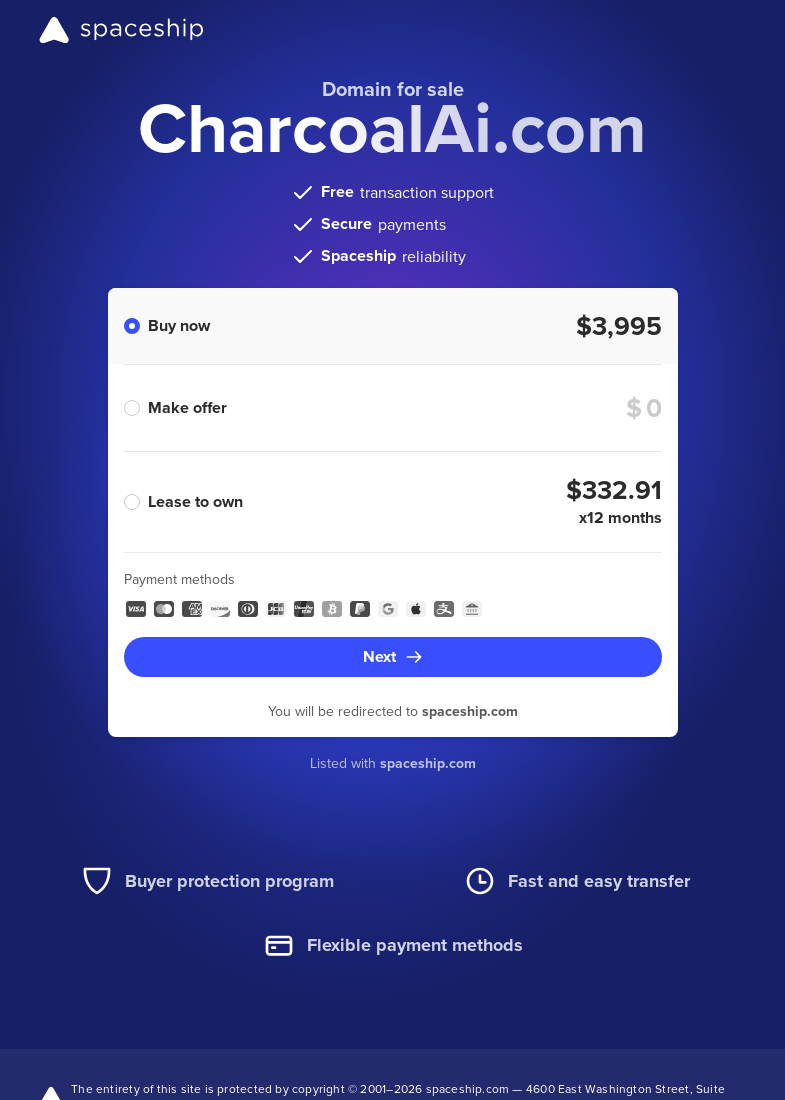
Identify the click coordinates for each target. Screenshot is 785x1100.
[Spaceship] (121, 30)
